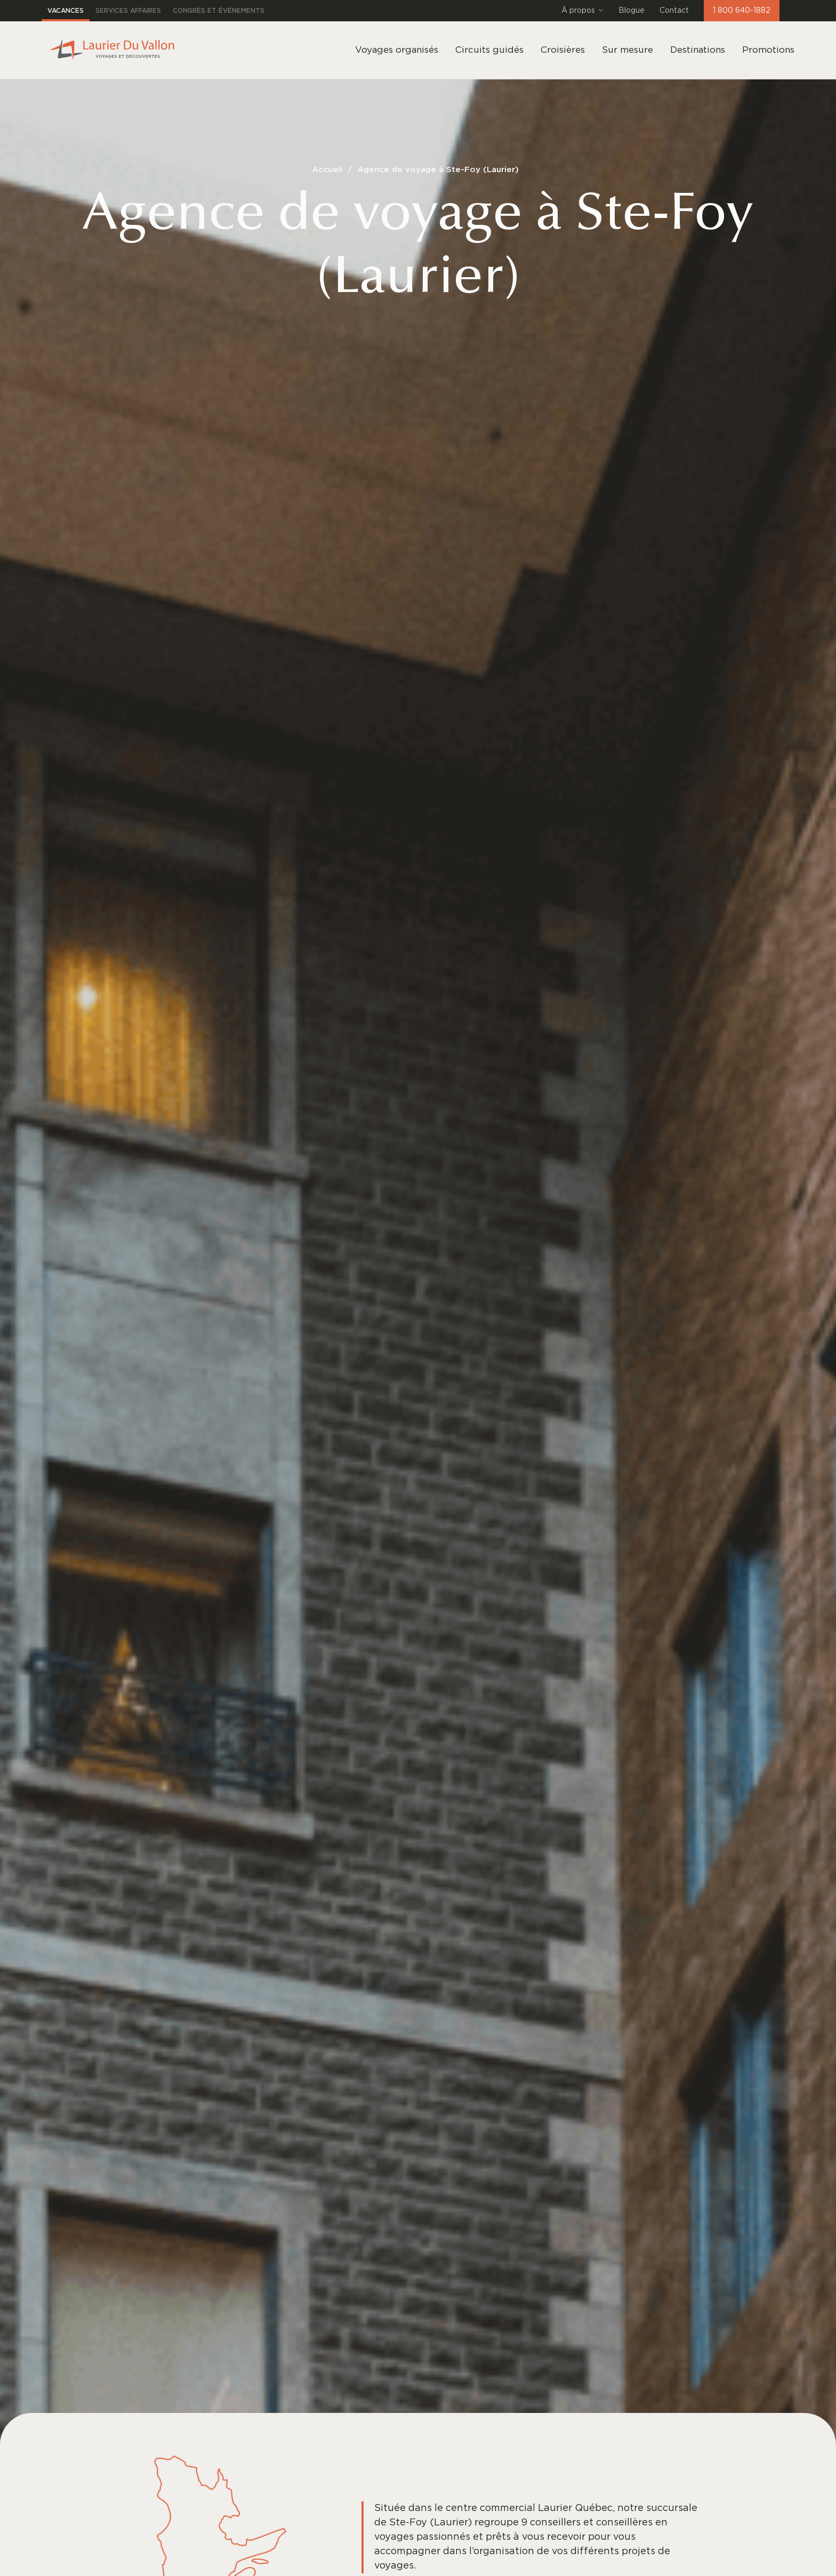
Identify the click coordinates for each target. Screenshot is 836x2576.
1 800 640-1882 (741, 10)
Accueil (327, 170)
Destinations (697, 49)
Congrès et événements (218, 10)
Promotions (768, 49)
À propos (582, 10)
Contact (674, 10)
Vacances (65, 10)
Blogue (631, 10)
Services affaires (128, 10)
